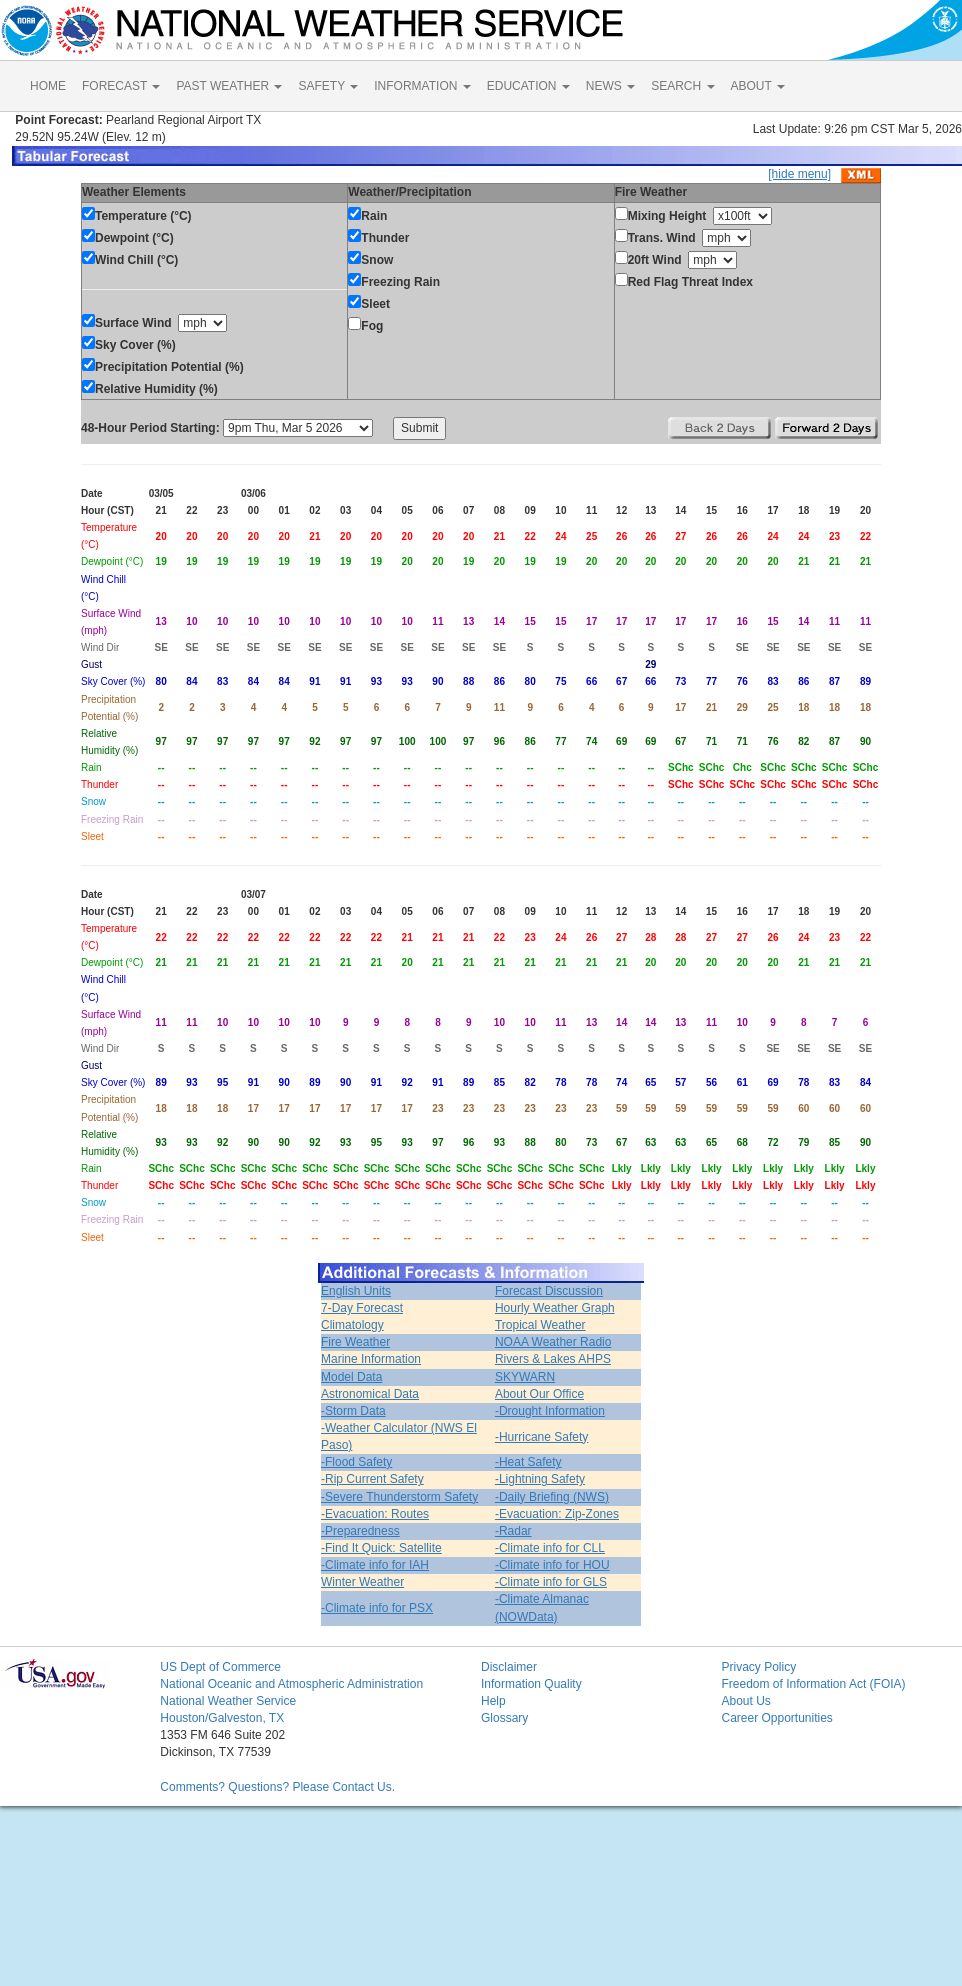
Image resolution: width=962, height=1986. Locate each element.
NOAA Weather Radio (553, 1342)
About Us (745, 1701)
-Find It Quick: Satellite (381, 1548)
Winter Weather (362, 1582)
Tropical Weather (540, 1325)
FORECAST (121, 86)
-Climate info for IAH (375, 1565)
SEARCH (682, 86)
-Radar (513, 1531)
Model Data (351, 1377)
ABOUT (758, 86)
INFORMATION (422, 86)
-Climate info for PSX (377, 1608)
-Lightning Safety (540, 1479)
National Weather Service (228, 1701)
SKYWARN (525, 1377)
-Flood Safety (356, 1462)
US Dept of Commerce (220, 1667)
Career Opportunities (776, 1718)
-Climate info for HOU (552, 1565)
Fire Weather (355, 1342)
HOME (48, 86)
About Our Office (539, 1394)
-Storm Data (353, 1411)
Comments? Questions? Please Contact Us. (277, 1787)
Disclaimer (509, 1667)
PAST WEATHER (229, 86)
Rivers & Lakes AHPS (553, 1359)
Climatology (352, 1325)
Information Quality (531, 1684)
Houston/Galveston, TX (222, 1718)
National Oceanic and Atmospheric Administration (291, 1684)
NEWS (610, 86)
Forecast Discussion (549, 1291)
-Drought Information (550, 1411)
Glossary (504, 1718)
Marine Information (371, 1359)
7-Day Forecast (362, 1308)
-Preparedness (360, 1531)
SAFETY (328, 86)
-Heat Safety (528, 1462)
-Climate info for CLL (550, 1548)
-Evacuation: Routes (375, 1514)
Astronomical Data (370, 1394)
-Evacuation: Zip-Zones (557, 1514)
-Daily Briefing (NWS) (552, 1497)
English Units (356, 1291)
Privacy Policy (758, 1667)
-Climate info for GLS (551, 1582)
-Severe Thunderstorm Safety (399, 1497)
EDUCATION (528, 86)
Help (493, 1701)
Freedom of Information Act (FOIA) (813, 1684)
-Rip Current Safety (372, 1479)
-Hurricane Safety (541, 1437)
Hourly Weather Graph (555, 1308)
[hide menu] (799, 174)
